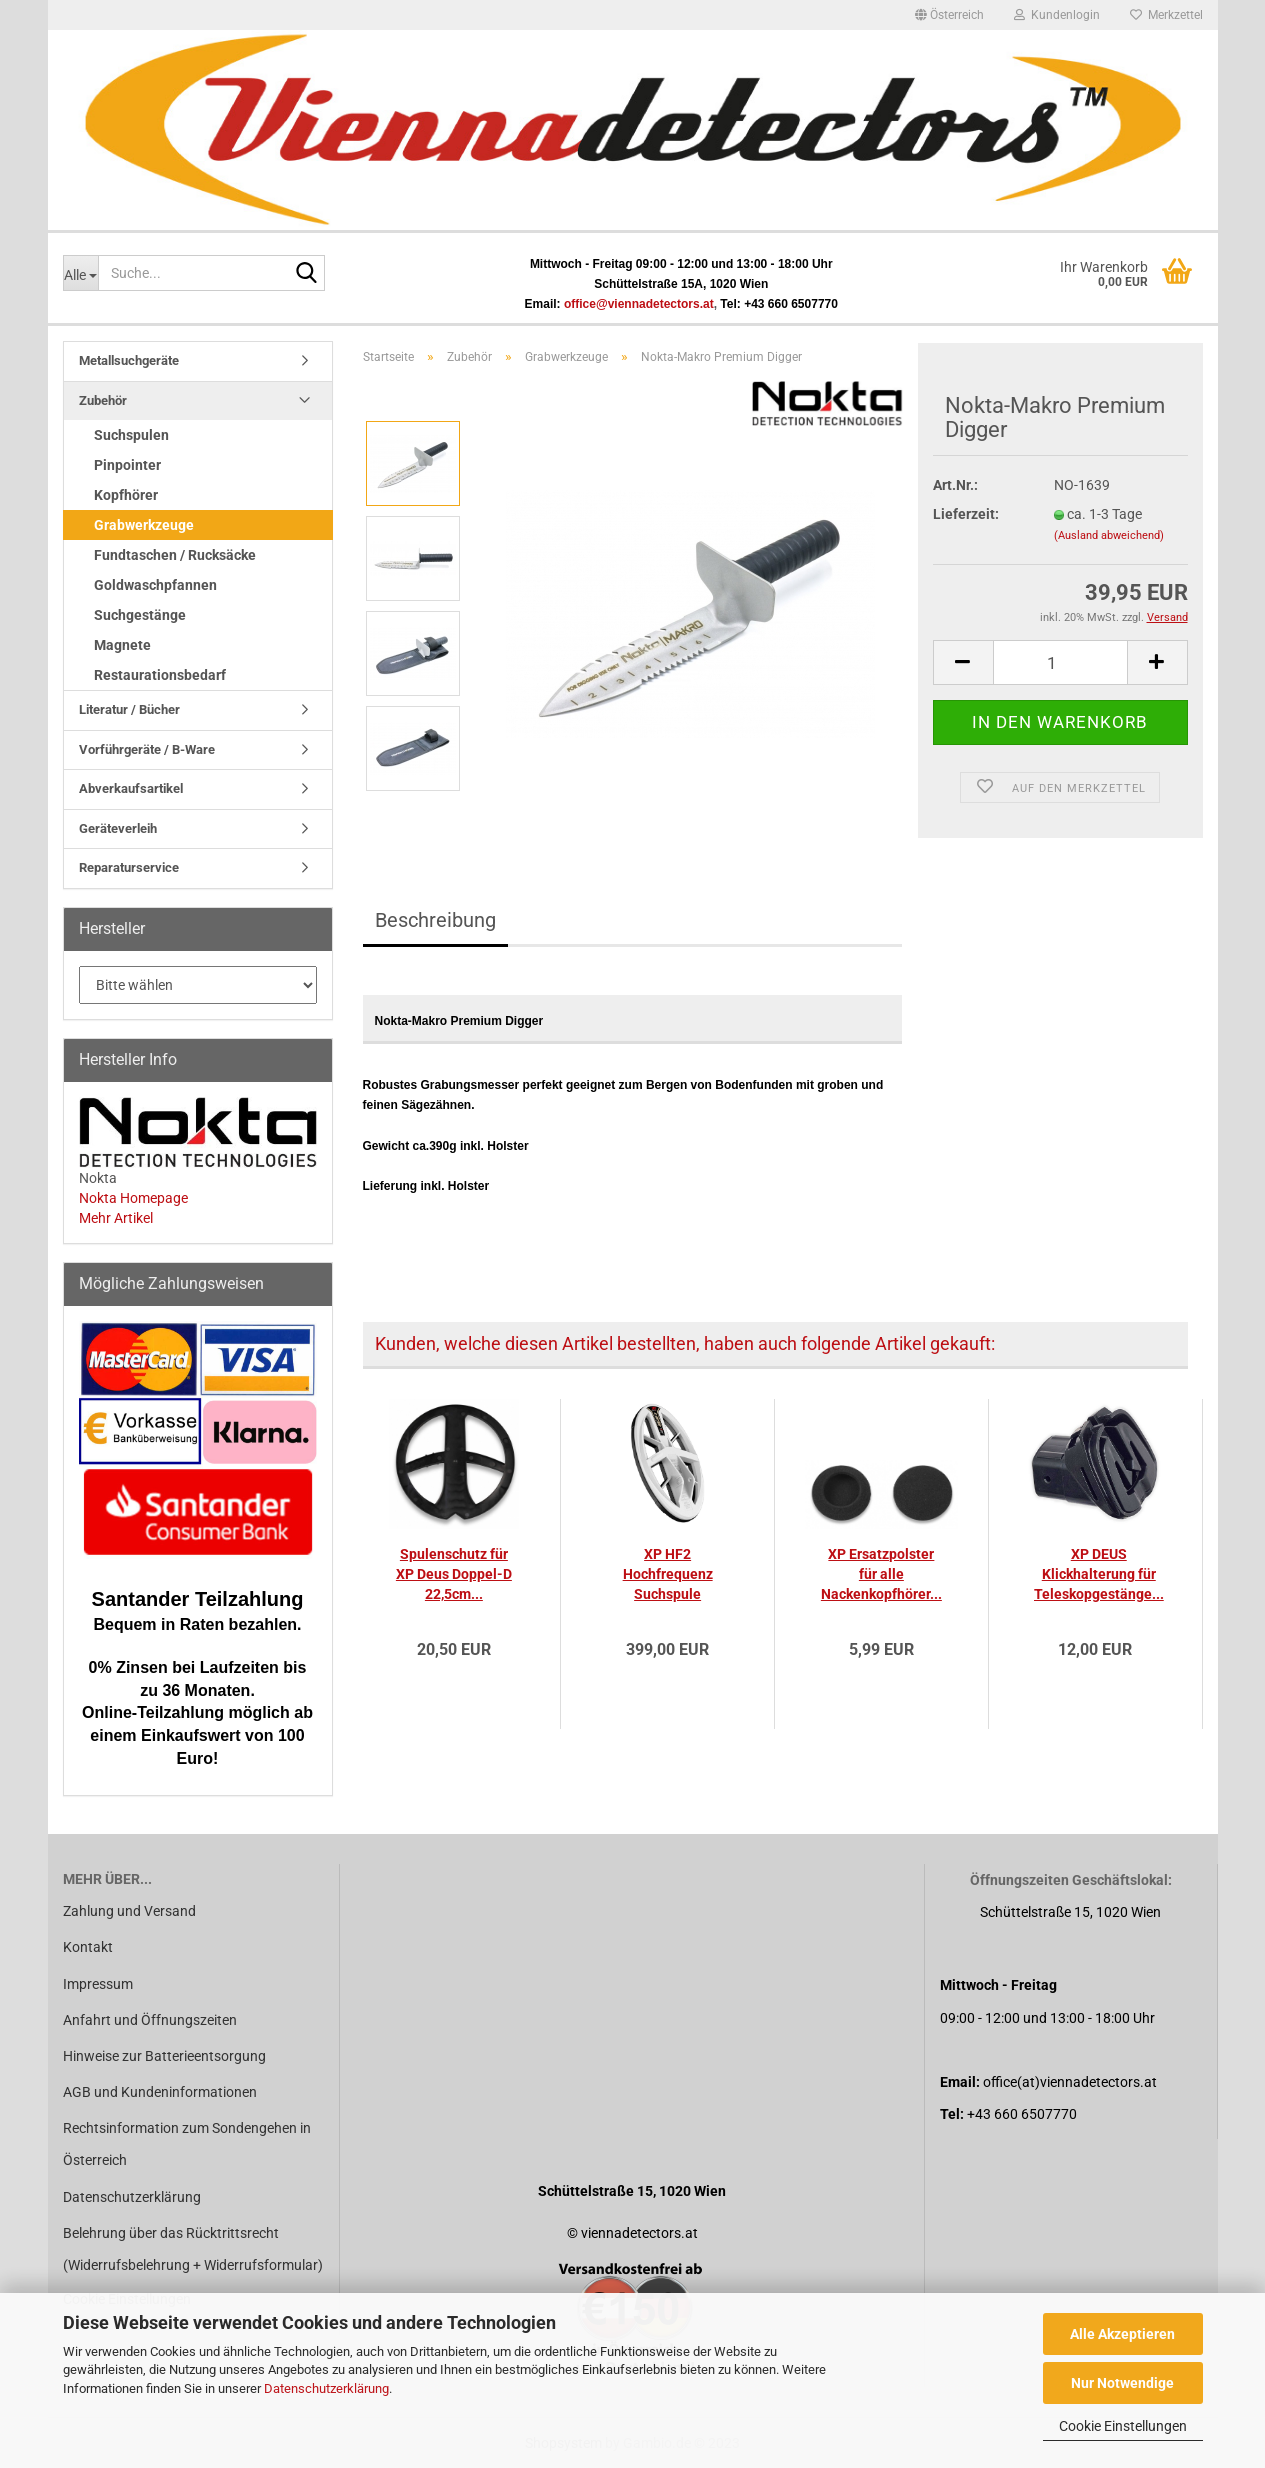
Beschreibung (435, 920)
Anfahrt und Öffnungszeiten (150, 2020)
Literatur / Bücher (129, 709)
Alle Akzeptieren (1122, 2334)
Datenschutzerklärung (326, 2388)
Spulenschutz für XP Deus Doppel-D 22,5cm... (454, 1574)
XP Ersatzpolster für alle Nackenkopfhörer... (881, 1574)
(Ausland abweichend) (1109, 535)
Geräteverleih (118, 828)
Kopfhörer (126, 495)
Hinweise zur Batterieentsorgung (164, 2056)
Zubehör (103, 400)
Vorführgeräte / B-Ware (147, 749)
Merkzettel (1166, 15)
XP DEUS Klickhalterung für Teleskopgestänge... (1099, 1574)
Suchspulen (131, 435)
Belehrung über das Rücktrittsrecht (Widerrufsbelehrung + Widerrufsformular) (193, 2249)
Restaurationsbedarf (160, 675)
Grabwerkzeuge (144, 525)
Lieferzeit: (966, 514)
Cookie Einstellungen (1123, 2426)
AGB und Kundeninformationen (160, 2092)
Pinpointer (127, 465)
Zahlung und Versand (129, 1911)
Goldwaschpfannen (155, 585)
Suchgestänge (140, 615)
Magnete (122, 645)
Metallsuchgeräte (129, 360)
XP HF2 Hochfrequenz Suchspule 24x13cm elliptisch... (668, 1575)
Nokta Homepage (133, 1198)
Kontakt (88, 1947)
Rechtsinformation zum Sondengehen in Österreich (187, 2144)
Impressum (98, 1984)
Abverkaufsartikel (131, 788)
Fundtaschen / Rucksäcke (175, 555)
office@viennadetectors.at (639, 304)
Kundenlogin (1057, 15)
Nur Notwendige (1122, 2383)
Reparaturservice (129, 867)
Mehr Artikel (116, 1218)
